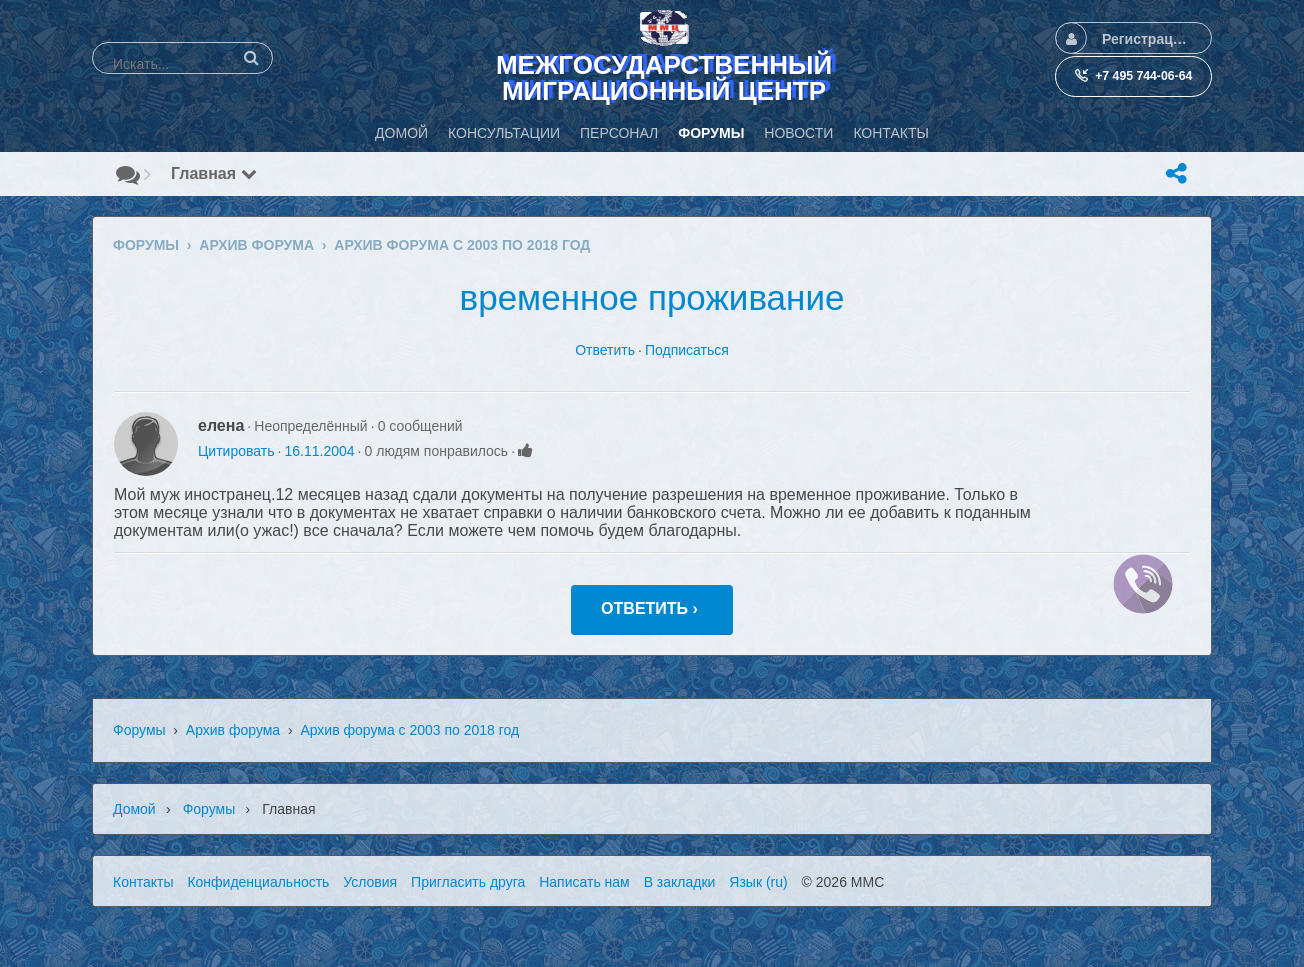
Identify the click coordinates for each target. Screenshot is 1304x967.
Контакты (143, 882)
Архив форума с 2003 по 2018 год (409, 730)
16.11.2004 (319, 451)
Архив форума (233, 730)
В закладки (680, 882)
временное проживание (652, 297)
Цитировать (236, 451)
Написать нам (584, 882)
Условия (370, 882)
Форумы (139, 730)
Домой (134, 809)
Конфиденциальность (258, 882)
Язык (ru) (758, 882)
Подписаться (687, 350)
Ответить (605, 350)
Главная (214, 173)
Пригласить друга (468, 882)
